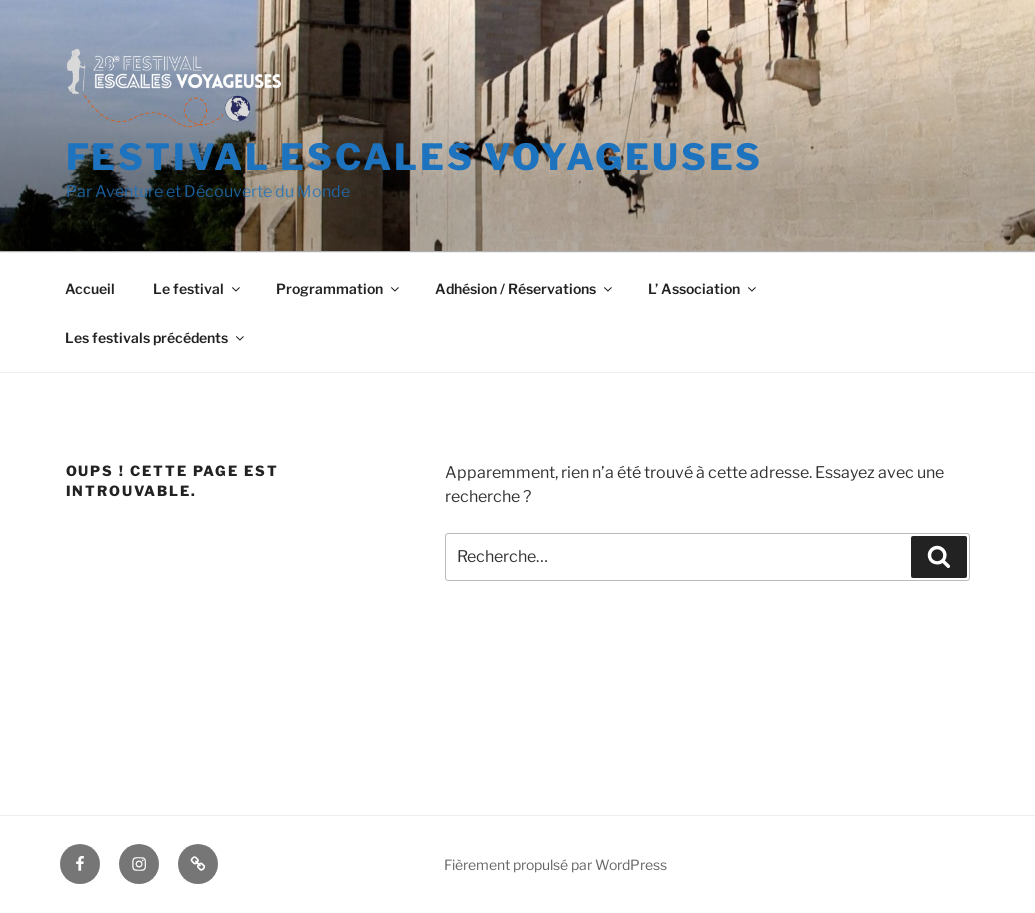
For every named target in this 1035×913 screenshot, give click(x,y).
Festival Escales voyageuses (415, 157)
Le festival (198, 288)
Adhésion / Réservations (525, 288)
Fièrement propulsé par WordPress (555, 864)
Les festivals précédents (156, 337)
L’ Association (703, 288)
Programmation (339, 288)
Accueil (90, 288)
